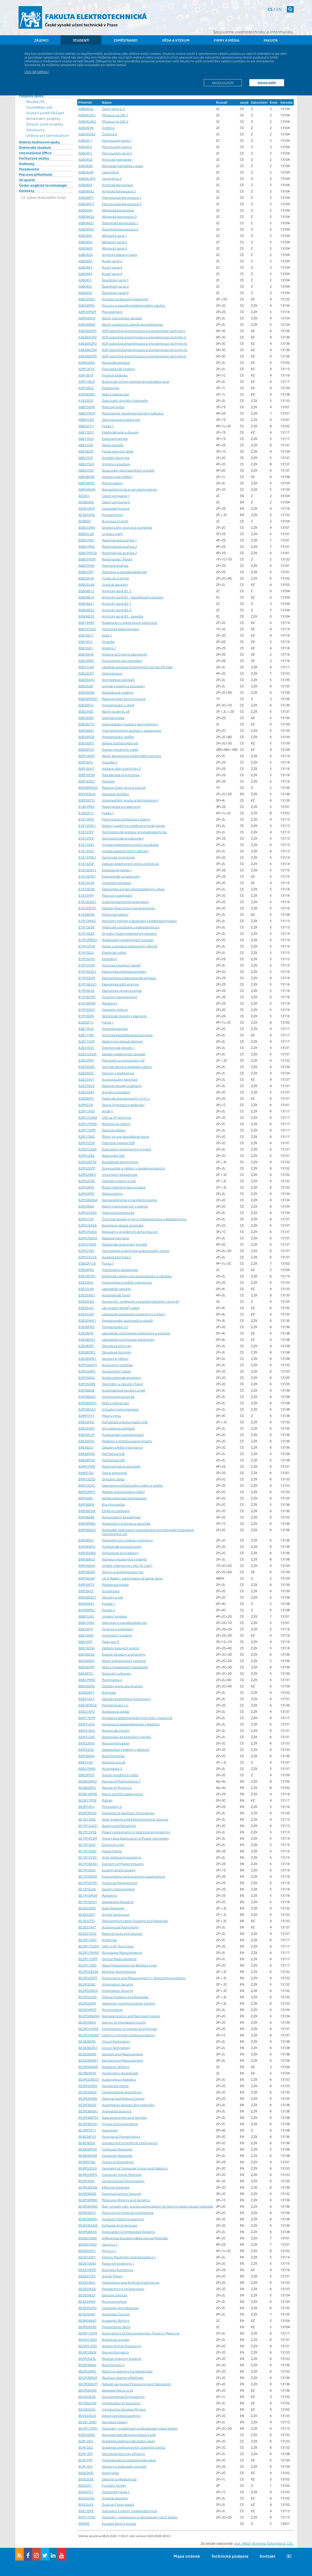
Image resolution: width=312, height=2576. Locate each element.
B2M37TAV (86, 1251)
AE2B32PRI (86, 515)
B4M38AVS (86, 1559)
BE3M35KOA (87, 2092)
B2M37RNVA (87, 1238)
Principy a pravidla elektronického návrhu (133, 305)
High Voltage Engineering (122, 1857)
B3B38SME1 (87, 1358)
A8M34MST (86, 483)
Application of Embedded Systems (128, 2232)
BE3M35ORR (87, 2098)
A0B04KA (85, 185)
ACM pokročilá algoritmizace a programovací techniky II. (144, 337)
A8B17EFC (86, 432)
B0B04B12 (86, 591)
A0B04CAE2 (87, 121)
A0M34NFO (86, 318)
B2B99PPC (86, 1098)
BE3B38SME (87, 2054)
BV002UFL (86, 2504)
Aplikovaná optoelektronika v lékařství (131, 1724)
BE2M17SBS (87, 1965)
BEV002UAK (87, 2403)
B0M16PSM (86, 775)
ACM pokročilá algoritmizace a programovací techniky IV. (144, 350)
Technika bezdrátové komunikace (127, 1035)
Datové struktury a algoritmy (123, 1654)
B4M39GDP (86, 1572)
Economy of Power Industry (123, 1864)
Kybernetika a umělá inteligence (127, 1282)
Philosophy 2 (112, 1807)
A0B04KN (85, 210)
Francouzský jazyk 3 (117, 153)
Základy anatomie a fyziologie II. (126, 1699)
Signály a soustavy (116, 464)
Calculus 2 (110, 2244)
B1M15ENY (86, 959)
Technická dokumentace (120, 629)
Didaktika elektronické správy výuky (128, 2441)
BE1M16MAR (87, 1895)
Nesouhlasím (223, 83)
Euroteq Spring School (119, 2523)
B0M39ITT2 (86, 800)
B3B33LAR (86, 1289)
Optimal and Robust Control (123, 2098)
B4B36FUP (86, 1435)
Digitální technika (115, 458)
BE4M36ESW (87, 2187)
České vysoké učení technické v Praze (81, 24)
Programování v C (115, 1327)
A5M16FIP (85, 375)
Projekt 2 (108, 1610)
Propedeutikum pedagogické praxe (129, 2460)
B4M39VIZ (86, 1591)
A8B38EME (86, 477)
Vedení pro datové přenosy (122, 1041)
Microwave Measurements (122, 1952)
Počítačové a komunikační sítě (125, 1422)
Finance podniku (115, 375)
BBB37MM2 (87, 1769)
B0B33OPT (86, 673)
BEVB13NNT (87, 2422)
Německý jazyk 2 (114, 242)
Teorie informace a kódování (123, 1105)
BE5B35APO (87, 2308)
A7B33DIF (85, 401)
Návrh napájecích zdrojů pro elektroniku (132, 324)
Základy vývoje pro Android (122, 1686)
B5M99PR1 (86, 1604)
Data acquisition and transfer (124, 2117)
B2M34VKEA (87, 1213)
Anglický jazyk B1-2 (116, 591)
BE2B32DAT (87, 1908)
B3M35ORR (86, 1384)
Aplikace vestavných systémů (124, 1559)
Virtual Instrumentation (120, 2124)
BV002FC (85, 2485)
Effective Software (115, 2187)
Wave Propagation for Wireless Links (129, 1965)
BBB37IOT (85, 1762)
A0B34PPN (86, 305)
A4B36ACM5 (87, 356)
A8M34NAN (87, 489)
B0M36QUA (87, 794)
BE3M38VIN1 (88, 2124)
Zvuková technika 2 (116, 1257)
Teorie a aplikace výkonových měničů (130, 946)
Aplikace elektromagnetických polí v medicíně (137, 1718)
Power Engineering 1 (118, 2263)
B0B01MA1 (86, 540)
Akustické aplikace (116, 362)
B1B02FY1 (86, 813)
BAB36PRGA (87, 1705)
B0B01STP (85, 572)
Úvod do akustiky (115, 584)
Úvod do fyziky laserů (118, 2504)
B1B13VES (86, 845)
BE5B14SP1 (87, 2257)
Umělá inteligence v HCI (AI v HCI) (127, 1565)
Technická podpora (229, 2555)
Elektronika (110, 388)
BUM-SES (85, 2466)
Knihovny (27, 163)
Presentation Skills (116, 2327)
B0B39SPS (86, 743)
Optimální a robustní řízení (122, 1384)
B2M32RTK (86, 1187)
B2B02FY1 (86, 1022)
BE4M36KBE (87, 2194)
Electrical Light (113, 1845)
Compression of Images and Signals (129, 2029)
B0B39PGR (86, 737)
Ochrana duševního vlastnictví (125, 299)
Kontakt (267, 2555)
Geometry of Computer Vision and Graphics (135, 2168)
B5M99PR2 (86, 1610)
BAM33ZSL (86, 1749)
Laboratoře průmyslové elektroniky (128, 1339)
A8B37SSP (86, 470)
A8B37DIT (85, 458)
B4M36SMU (87, 1546)
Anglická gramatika (116, 159)
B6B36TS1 (86, 1673)
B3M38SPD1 (87, 1403)
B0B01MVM (87, 559)
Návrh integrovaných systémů (125, 1206)
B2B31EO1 (86, 1048)
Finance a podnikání (117, 1629)
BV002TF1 (85, 2492)
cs (270, 9)
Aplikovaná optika (115, 1711)
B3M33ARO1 (87, 1365)
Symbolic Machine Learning (123, 2219)
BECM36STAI (87, 2390)
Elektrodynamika (115, 439)
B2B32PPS (86, 1060)
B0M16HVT (86, 768)
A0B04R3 (85, 267)
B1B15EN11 (87, 870)
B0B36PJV (86, 705)
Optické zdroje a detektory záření (127, 1067)
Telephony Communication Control (128, 2003)
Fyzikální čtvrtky (114, 2485)
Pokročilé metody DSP (118, 1143)
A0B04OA (85, 255)
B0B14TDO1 (87, 629)
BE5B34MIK (87, 2301)
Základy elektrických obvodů (123, 1054)
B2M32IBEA (87, 1175)
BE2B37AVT (87, 1927)
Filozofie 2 (109, 762)
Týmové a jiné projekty (44, 124)
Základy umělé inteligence (122, 1447)
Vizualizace (110, 1591)
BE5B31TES (87, 2276)
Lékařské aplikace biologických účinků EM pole (137, 667)
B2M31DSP (86, 1143)
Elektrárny (109, 959)
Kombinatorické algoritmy (121, 1378)
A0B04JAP (86, 172)
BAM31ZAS (86, 1737)
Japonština (110, 172)
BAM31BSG (86, 1730)
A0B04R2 (85, 261)
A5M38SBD (86, 394)
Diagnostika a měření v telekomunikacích (133, 1168)
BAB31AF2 (86, 1699)
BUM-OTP (85, 2454)
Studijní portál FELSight (45, 113)
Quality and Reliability (119, 1826)
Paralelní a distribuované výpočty (127, 1441)
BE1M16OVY (87, 1902)
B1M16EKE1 (87, 971)
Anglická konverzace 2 (119, 191)
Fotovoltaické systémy (118, 369)
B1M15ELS (86, 952)
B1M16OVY (86, 1010)
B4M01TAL (86, 1473)
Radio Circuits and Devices (122, 1933)
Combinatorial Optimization (123, 2181)
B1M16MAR (87, 1003)
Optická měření (113, 1130)
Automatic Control (116, 2314)
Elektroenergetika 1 (117, 870)
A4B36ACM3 (87, 343)
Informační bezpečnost (120, 1175)
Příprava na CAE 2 (115, 121)
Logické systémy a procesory (123, 686)
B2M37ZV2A (87, 1257)
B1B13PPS (86, 819)
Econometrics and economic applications (133, 1876)
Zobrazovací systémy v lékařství (126, 1749)
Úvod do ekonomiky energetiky (125, 902)
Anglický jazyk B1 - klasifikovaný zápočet (132, 597)
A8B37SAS (86, 464)
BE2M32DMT (87, 1978)
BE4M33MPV (87, 2175)
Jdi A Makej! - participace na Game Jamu (132, 1578)
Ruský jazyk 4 (112, 274)
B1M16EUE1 (87, 984)
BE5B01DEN (87, 2238)
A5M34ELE (86, 388)
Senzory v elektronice (118, 1073)
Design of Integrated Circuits (124, 2022)
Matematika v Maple (117, 559)
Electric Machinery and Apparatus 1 (129, 2257)
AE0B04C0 (86, 502)
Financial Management (119, 1883)
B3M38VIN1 (87, 1409)
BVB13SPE (86, 2511)
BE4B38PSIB (87, 2156)
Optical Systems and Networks (125, 1997)
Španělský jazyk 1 (115, 280)
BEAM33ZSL (87, 2359)
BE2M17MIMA (88, 1952)
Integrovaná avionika (118, 1397)
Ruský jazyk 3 (112, 267)
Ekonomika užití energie (120, 984)
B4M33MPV (86, 1492)
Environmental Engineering (123, 2397)
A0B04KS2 (86, 229)
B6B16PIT (85, 1642)
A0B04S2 (85, 286)
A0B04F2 (85, 147)
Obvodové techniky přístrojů (123, 2454)
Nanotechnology (114, 2422)
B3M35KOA (86, 1378)
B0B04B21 (86, 604)
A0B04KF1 (86, 197)
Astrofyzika (110, 2473)
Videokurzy (35, 130)
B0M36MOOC (88, 788)
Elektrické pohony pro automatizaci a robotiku (137, 1276)
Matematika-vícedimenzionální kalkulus (133, 413)
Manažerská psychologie (121, 775)
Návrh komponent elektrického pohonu (132, 756)
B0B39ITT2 (86, 724)
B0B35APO (86, 680)
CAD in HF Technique (118, 1946)
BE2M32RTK (87, 2003)
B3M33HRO (86, 1371)
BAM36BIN (86, 1756)
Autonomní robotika (117, 1365)
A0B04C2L (85, 109)
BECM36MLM (87, 2378)
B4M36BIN (86, 1504)
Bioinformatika (113, 1504)
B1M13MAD (87, 921)
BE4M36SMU (87, 2219)
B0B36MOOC (87, 699)
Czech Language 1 (116, 496)
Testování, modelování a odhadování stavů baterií (140, 2428)
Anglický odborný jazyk (119, 255)
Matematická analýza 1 (119, 540)
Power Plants (112, 1851)
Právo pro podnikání (117, 895)
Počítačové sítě (113, 1454)
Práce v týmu (111, 1416)
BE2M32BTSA (88, 1972)
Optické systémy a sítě (119, 1181)
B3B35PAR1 (87, 1320)
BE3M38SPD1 (88, 2117)
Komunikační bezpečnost (121, 1517)
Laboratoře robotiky (116, 1289)
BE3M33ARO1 (88, 2079)
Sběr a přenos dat (115, 394)
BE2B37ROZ (87, 1933)
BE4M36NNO (88, 2206)
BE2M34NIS (87, 2022)
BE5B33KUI (86, 2282)
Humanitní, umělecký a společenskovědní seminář (140, 1301)
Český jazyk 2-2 (113, 109)
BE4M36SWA (88, 2225)
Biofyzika (109, 1692)
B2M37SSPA (87, 1244)
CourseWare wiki (39, 107)
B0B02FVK (86, 578)
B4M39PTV (86, 1585)
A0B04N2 (85, 242)
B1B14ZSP (86, 864)
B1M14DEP (86, 933)
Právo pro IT (110, 1642)
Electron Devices (114, 2295)
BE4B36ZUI (86, 2143)
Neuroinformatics (115, 2352)
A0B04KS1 (86, 223)
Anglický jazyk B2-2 (116, 610)
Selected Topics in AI (117, 2390)
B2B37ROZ (86, 1086)
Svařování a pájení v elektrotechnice (129, 2511)
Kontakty (26, 190)
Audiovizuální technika (119, 1079)
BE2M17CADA (88, 1946)
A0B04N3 (85, 248)
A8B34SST (85, 451)
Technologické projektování (123, 838)
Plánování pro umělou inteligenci (127, 1540)
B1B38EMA (86, 914)
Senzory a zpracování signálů (124, 2466)
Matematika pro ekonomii (121, 807)
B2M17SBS (86, 1136)
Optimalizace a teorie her (121, 420)
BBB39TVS (86, 1775)
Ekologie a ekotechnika (119, 2479)
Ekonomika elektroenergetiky (124, 971)
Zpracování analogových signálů (126, 1149)
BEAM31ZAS (87, 2346)
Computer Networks (117, 2149)
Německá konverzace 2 (119, 217)
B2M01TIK (85, 1105)
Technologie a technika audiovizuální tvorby (135, 1251)
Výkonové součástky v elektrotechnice (130, 927)
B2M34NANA (88, 1200)
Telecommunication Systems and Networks (135, 1921)
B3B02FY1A (87, 1263)
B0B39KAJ (86, 730)
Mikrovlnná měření (116, 1124)
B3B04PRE (86, 1270)
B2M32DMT (86, 1168)
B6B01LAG (86, 1616)
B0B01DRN (86, 527)
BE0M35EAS (87, 1813)
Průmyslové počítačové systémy (126, 819)
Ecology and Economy (118, 1870)
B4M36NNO (87, 1530)
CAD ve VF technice (116, 1117)
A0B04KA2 (86, 191)
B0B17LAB (86, 667)
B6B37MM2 (86, 1680)
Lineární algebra (114, 1616)
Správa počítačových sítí (120, 743)
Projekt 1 (108, 1604)
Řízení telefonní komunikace (124, 1187)
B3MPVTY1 (86, 1416)
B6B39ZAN (86, 1686)
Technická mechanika (118, 857)
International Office (35, 153)
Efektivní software (116, 1511)
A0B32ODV (86, 299)
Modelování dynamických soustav (128, 940)
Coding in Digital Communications (128, 2035)
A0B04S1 (85, 280)
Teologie (108, 781)
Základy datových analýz (120, 1648)
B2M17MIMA (87, 1124)
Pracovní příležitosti (35, 174)
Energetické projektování (121, 876)
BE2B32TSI (86, 1921)
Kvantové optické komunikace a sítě (129, 2435)
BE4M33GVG (87, 2168)
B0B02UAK (86, 584)
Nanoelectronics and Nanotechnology (131, 2016)
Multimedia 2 (112, 1680)
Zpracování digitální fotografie (125, 401)
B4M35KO (85, 1498)
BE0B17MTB (87, 1800)
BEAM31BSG (87, 2339)
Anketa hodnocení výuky (39, 142)
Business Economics (117, 2270)
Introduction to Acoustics (121, 2403)
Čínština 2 (109, 134)
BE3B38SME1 (88, 2060)
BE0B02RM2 (87, 1781)
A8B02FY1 (86, 426)
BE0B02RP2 (87, 1788)
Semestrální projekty (43, 118)
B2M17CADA (87, 1117)
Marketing (109, 1003)
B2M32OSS (86, 1181)
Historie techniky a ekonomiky (124, 654)
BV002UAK (86, 2498)
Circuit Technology (116, 2041)
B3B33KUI (85, 1282)
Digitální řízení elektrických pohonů (129, 933)
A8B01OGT (86, 420)
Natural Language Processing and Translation (136, 2384)
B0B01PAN (86, 565)
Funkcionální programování (123, 1435)
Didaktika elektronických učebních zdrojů (133, 2447)
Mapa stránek (186, 2555)
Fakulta (271, 40)
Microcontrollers (114, 2301)
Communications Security (121, 2194)
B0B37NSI (85, 711)
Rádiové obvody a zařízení (122, 1086)
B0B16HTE (86, 654)
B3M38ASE (86, 1390)
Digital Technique (115, 1914)
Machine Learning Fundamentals (127, 2371)
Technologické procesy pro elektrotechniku (134, 832)
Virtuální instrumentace (120, 1409)
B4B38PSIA (86, 1454)
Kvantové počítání (115, 794)
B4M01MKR (86, 1466)
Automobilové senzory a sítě (123, 1390)
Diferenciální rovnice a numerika (127, 527)
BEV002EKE (87, 2397)
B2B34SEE (86, 1073)
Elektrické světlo (114, 952)
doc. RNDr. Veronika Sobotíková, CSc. (264, 2543)
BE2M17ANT (87, 1940)
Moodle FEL (35, 101)
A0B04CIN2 (86, 134)
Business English (115, 521)
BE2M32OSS (87, 1997)
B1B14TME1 (87, 857)
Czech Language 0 (116, 502)
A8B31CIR (85, 445)
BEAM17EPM (87, 2333)
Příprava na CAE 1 (115, 115)
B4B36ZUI (85, 1447)
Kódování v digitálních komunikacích (130, 1232)
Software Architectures (119, 2225)
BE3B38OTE (87, 2041)
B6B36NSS (86, 1661)
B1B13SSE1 (87, 826)
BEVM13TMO (87, 2428)
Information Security (117, 1984)
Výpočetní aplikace (116, 883)
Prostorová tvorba (115, 1585)
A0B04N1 (85, 236)
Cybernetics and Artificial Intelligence (130, 2282)
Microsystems (112, 2010)
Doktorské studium (35, 147)
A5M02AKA (86, 362)
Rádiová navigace (115, 1238)
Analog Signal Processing (121, 2346)
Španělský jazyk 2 (115, 286)
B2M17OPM (87, 1130)
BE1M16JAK (87, 1889)
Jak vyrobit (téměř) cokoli (120, 1308)
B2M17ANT (86, 1111)
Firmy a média (226, 40)
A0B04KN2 (86, 217)
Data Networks (113, 1908)
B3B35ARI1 (86, 1295)
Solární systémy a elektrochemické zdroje (133, 826)
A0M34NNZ (86, 324)
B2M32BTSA (87, 1162)
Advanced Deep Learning (121, 2416)
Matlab (107, 1800)
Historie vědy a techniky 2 (121, 768)
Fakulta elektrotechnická (96, 16)
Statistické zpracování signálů (124, 1244)
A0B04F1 (85, 140)
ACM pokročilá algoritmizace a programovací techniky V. (144, 356)
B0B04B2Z (86, 616)
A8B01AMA (86, 407)
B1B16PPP (86, 895)
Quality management (118, 1889)
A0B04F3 (85, 153)
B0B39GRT (86, 718)
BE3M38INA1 (88, 2111)
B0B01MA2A (87, 553)
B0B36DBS (86, 692)
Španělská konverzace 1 (120, 223)
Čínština (108, 128)
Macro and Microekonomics (122, 1794)
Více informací (36, 72)
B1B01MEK (86, 807)
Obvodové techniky (116, 1346)
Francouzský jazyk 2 (117, 147)
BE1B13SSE (87, 1819)
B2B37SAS (86, 1092)
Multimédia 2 (112, 1769)
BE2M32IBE (87, 1984)
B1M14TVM (86, 946)
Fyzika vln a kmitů (115, 578)
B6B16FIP (85, 1629)
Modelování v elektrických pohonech (130, 623)
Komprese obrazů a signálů (122, 1225)
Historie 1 (109, 648)
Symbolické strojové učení (122, 1546)
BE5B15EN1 (87, 2263)
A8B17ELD (86, 439)
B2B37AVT (86, 1079)
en (279, 9)
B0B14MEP (86, 623)
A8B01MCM (86, 413)
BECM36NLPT (88, 2384)
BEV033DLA (87, 2416)
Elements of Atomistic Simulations (128, 1813)
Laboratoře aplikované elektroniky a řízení (133, 1314)
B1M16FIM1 (87, 997)
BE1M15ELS (87, 1845)
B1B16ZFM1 (87, 908)
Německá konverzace (118, 210)
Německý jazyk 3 (114, 248)
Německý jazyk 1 (114, 236)
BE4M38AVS (87, 2232)
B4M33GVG (86, 1485)
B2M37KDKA (87, 1232)
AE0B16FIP (86, 508)
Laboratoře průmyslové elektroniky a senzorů (136, 1333)
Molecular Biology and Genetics (126, 2200)
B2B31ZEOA (87, 1054)
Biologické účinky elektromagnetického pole (135, 381)
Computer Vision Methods (122, 2175)
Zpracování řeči (113, 1155)
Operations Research (118, 1902)
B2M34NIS (86, 1206)
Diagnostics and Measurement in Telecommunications (144, 1978)
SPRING (84, 2523)
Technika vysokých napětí (121, 965)
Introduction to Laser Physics (124, 2409)
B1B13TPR (86, 838)
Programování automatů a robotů (127, 1320)
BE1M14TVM (87, 1838)
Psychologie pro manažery (122, 661)
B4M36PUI (86, 1540)
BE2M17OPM (87, 1959)
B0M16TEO (86, 781)
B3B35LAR (86, 1314)
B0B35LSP (85, 686)
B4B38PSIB (86, 1460)
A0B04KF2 (86, 204)
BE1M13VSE (87, 1832)
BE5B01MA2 (87, 2244)
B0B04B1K (86, 597)
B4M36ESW (87, 1511)
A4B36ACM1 (87, 331)
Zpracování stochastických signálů (128, 470)
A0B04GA (85, 159)
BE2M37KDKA (88, 2035)
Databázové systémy (118, 692)
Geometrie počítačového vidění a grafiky (132, 1485)
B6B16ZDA (86, 1648)
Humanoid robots (115, 2086)
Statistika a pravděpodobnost (124, 572)
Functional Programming (121, 2136)
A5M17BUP (86, 381)
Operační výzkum (115, 1010)
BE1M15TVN (87, 1857)
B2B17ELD (86, 1029)
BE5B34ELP (86, 2295)
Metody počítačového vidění (123, 1492)
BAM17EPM (86, 1718)
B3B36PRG (86, 1327)
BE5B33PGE (87, 2289)
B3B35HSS (86, 1301)
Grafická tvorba (113, 718)
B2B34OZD (86, 1067)
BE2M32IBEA (88, 1991)
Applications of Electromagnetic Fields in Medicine (141, 2333)
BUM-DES (85, 2441)
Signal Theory (112, 2276)
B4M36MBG (87, 1523)
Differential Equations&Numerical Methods (135, 2238)
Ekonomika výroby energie (122, 991)
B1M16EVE (86, 991)
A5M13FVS (86, 369)
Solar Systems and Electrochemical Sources (135, 1819)
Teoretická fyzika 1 (116, 2492)
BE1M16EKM (87, 1876)
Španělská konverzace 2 (120, 229)
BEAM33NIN (87, 2352)
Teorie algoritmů (114, 1473)
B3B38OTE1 (87, 1352)
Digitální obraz (113, 1479)
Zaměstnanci (126, 40)
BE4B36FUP (87, 2136)
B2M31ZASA (87, 1149)
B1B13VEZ (86, 851)
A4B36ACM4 (87, 350)
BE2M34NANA (89, 2016)
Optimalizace (112, 673)
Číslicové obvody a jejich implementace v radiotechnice (144, 1219)
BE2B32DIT (86, 1914)
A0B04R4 (85, 274)
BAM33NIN (86, 1743)
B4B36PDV (86, 1441)
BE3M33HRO (87, 2086)
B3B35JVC (86, 1308)
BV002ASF (86, 2473)
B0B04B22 (86, 610)
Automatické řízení (116, 1295)
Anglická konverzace (117, 185)
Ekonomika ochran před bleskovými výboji (133, 889)
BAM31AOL (86, 1724)
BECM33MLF (87, 2371)
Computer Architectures (120, 2308)
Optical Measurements (119, 1959)
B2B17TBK (86, 1035)
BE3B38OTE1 (88, 2048)
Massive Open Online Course (124, 699)
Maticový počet (113, 407)
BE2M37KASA (88, 2029)
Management (112, 312)
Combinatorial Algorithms (122, 2092)
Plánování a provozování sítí (123, 1060)
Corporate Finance (116, 508)
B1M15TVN (86, 965)
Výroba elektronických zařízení (125, 851)
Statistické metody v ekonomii (124, 1016)
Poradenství (29, 169)
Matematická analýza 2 (119, 546)
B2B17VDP (86, 1041)
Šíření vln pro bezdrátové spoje (125, 1136)
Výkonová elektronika (118, 1213)
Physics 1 (109, 2251)
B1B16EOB (86, 889)
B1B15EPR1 (87, 876)
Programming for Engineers (123, 2289)
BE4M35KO (86, 2181)
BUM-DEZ (85, 2447)
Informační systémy (117, 1635)
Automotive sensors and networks (128, 2105)
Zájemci (41, 40)
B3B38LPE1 (86, 1339)
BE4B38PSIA (87, 2149)
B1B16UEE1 (87, 902)
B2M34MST (86, 1194)
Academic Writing (115, 2067)
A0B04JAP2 (87, 178)
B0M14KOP (86, 756)
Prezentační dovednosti (120, 1270)
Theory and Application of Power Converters (135, 1838)
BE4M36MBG (87, 2200)
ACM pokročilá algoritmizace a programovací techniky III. (145, 343)
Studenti (81, 40)
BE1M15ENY (87, 1851)
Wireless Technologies (119, 1972)
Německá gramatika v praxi (122, 166)
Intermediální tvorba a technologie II (130, 724)
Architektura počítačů (118, 680)
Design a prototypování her (123, 1572)
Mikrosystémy (112, 483)
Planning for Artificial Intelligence (128, 2213)
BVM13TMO (86, 2517)
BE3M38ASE (87, 2105)
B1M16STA (86, 1016)
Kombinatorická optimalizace (124, 1498)
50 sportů (27, 180)
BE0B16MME (87, 1794)
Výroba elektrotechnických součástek (130, 845)
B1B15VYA (86, 883)
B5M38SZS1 (87, 1597)
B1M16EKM (86, 978)
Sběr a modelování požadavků (125, 1667)
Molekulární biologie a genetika (126, 1523)
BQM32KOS (86, 2435)
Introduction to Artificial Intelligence (130, 2143)
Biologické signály (116, 1730)
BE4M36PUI (87, 2213)
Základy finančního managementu (128, 908)
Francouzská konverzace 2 (121, 204)
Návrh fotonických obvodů (122, 318)
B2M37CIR (86, 1219)
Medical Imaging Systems (121, 2359)
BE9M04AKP (87, 2320)
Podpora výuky (31, 96)
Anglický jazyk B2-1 (116, 604)
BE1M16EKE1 (88, 1864)
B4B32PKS (86, 1422)
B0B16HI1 (85, 648)
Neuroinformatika (115, 1743)
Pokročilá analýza (115, 565)
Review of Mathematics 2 (121, 1781)
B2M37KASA (87, 1225)
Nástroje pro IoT (113, 1762)
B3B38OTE (86, 1346)
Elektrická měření (115, 914)
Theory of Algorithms (118, 2162)
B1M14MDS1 (87, 940)
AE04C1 (84, 496)
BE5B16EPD (87, 2270)
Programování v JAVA (118, 705)
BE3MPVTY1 (87, 2130)
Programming (112, 515)
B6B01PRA (86, 1623)
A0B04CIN (85, 128)
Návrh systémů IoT (116, 711)
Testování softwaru (116, 1673)
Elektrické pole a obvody (120, 432)
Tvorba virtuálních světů (120, 749)
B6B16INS (85, 1635)
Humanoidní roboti (116, 1371)
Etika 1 (107, 635)
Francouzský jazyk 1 (117, 140)
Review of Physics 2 (117, 1788)
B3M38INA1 (87, 1397)
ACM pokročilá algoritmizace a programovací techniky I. (144, 331)
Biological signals (115, 2339)
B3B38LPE (85, 1333)
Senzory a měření (115, 1358)
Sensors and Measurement (122, 2054)
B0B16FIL (85, 642)
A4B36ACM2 (87, 337)
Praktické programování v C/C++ (126, 1098)
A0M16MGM (87, 312)
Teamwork (110, 2130)
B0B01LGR (86, 534)
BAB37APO (86, 1711)
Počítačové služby (34, 158)
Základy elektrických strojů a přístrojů (130, 864)
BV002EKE (86, 2479)
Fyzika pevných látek (117, 451)
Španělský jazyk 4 (115, 293)
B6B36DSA (86, 1654)
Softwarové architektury (120, 1553)
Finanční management (119, 997)
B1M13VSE (86, 927)
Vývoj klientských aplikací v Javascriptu (131, 730)
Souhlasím (267, 83)
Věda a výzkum (176, 40)
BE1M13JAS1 (88, 1826)
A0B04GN (85, 166)
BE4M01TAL (87, 2162)
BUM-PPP (85, 2460)
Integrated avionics (116, 2111)
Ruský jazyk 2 (112, 261)
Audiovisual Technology (120, 1927)
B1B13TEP (86, 832)
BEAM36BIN (87, 2365)
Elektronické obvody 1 (118, 1048)
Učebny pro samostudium (47, 135)
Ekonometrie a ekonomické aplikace (129, 978)
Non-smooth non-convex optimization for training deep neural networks (157, 2206)
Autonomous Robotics (119, 2079)
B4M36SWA (87, 1553)
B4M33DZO (86, 1479)
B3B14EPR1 (87, 1276)
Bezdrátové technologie (120, 1162)
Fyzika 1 (108, 426)
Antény (107, 1111)
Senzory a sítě (112, 1597)
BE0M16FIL (86, 1807)
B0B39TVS (86, 749)
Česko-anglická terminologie (43, 185)
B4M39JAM (86, 1578)
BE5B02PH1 (87, 2251)
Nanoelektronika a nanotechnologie (129, 489)
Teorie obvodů (112, 445)
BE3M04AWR (88, 2067)
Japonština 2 (112, 178)
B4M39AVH (86, 1565)
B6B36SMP (86, 1667)
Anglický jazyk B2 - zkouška (122, 616)
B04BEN (84, 521)
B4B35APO (86, 1428)
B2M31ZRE (86, 1155)
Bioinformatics (113, 2365)
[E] (289, 2555)
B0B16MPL (86, 661)
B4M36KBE (86, 1517)
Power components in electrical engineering (136, 1832)
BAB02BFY (86, 1692)
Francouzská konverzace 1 (121, 197)
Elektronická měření (117, 477)
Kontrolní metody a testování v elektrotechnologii (139, 921)
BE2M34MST (87, 2010)
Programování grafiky (118, 737)
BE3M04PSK (87, 2073)
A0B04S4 (85, 293)
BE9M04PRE (87, 2327)
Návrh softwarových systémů (124, 1661)
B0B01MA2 (86, 546)
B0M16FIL (85, 762)
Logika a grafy (112, 534)
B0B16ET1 (86, 635)
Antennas (109, 1940)
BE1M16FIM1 (88, 1883)
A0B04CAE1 (87, 115)
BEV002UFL (87, 2409)
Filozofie (108, 642)
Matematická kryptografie (121, 1466)
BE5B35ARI (86, 2314)
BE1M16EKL (87, 1870)
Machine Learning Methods (122, 2378)
